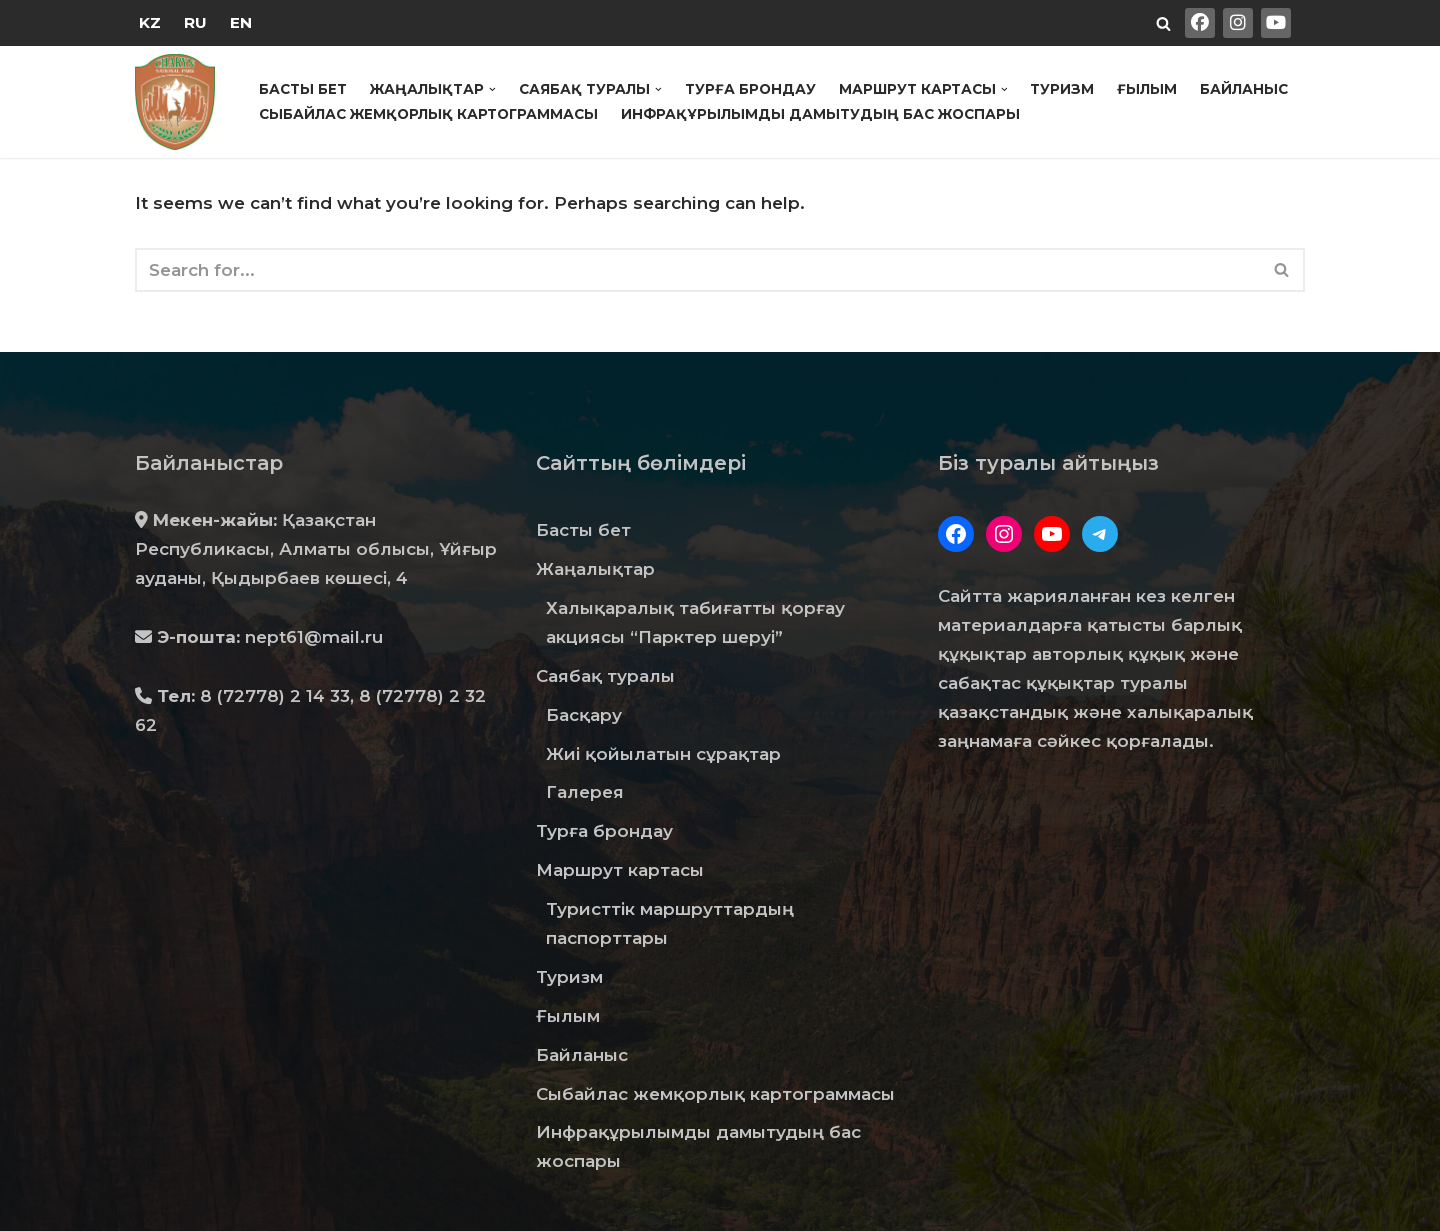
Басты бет (303, 89)
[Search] (1163, 23)
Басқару (584, 715)
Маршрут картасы (620, 870)
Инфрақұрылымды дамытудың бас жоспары (820, 114)
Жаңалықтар (595, 569)
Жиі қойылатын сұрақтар (663, 754)
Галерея (585, 792)
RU (195, 22)
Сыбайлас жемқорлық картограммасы (428, 114)
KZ (150, 22)
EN (241, 22)
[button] (492, 89)
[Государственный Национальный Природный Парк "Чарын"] (180, 102)
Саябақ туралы (605, 676)
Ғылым (1147, 89)
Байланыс (1244, 89)
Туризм (1062, 89)
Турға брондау (750, 89)
